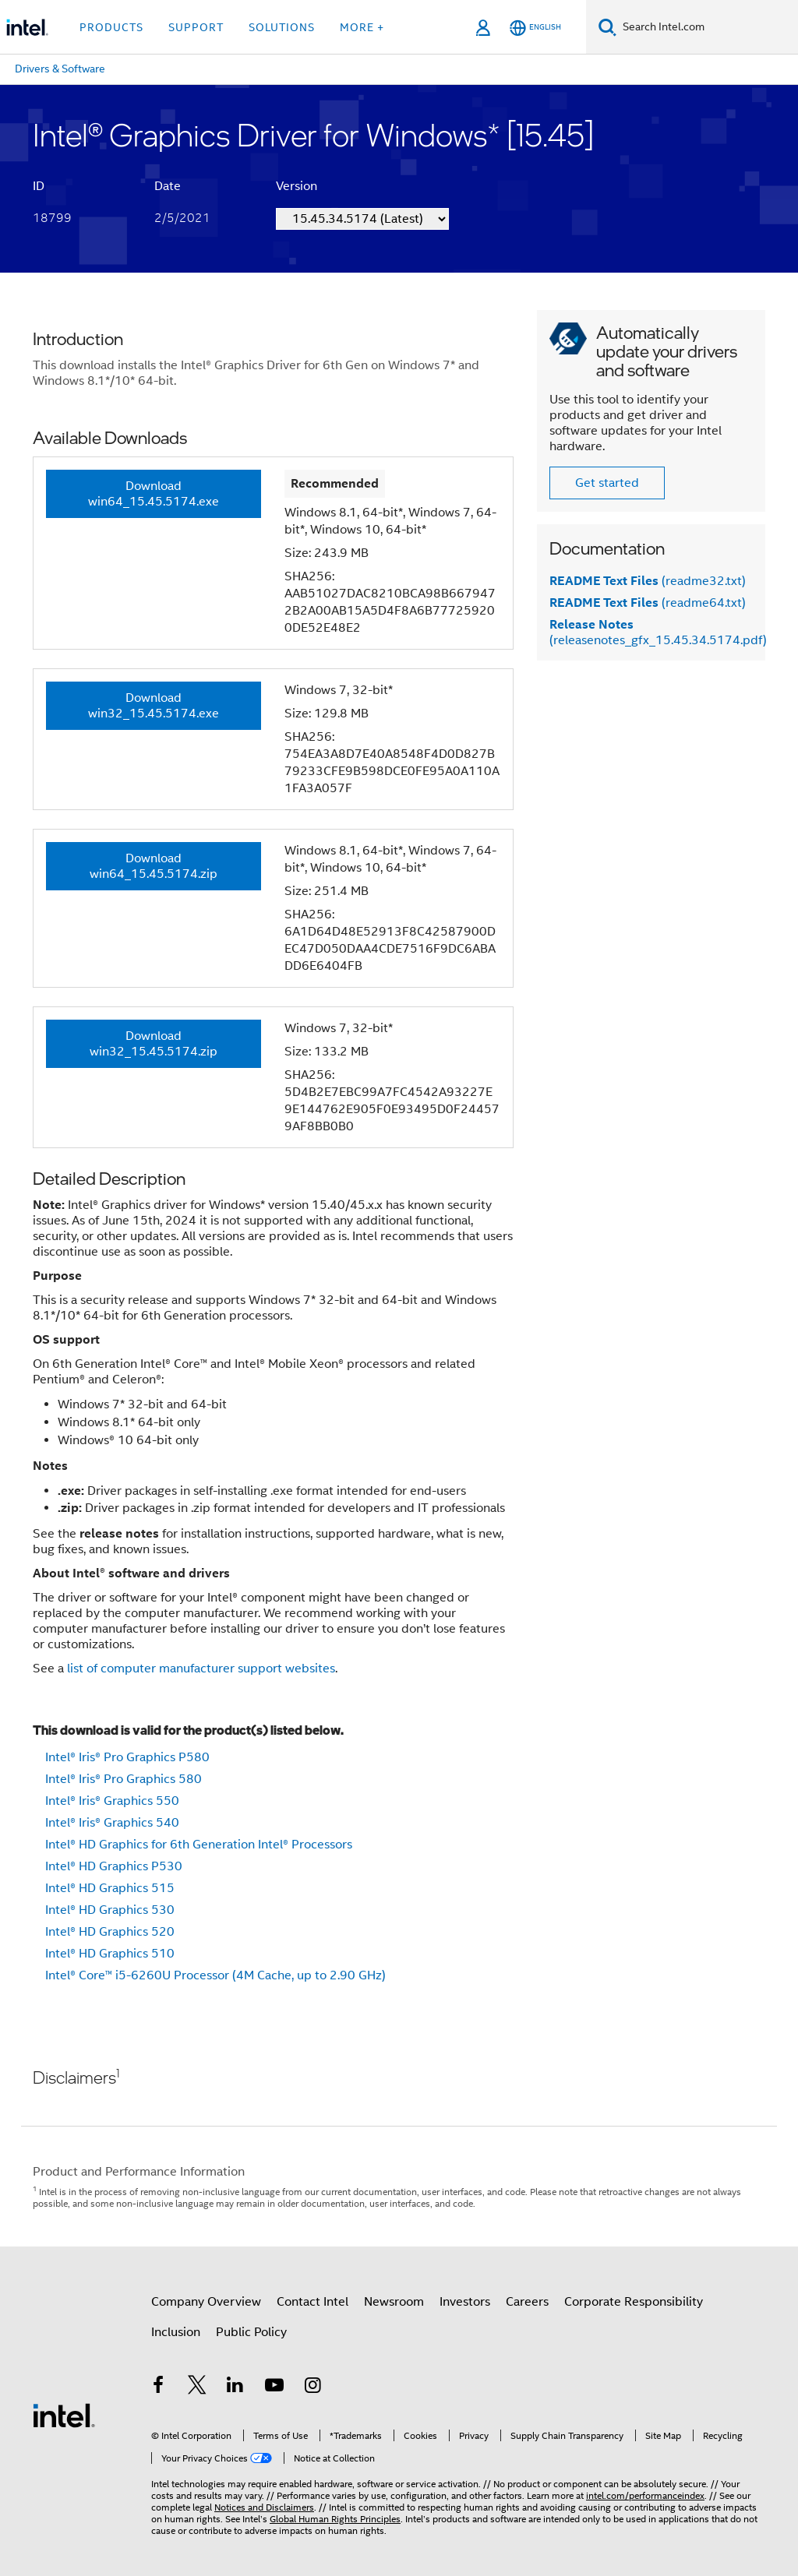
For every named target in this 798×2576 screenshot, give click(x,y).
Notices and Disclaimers (264, 2498)
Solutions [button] (282, 27)
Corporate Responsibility (633, 2302)
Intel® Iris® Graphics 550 (112, 1801)
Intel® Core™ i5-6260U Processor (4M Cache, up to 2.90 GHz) (215, 1975)
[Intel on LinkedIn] (235, 2387)
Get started (607, 483)
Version (296, 186)
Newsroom (394, 2302)
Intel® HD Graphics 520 (110, 1932)
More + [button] (362, 27)
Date (167, 186)
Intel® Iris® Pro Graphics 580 (123, 1779)
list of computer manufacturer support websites (201, 1668)
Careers (527, 2302)
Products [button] (111, 27)
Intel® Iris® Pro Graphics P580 (127, 1757)
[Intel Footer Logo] (64, 2410)
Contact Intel (312, 2302)
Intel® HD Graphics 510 (110, 1953)
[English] (535, 28)
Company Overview (206, 2302)
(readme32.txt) (647, 581)
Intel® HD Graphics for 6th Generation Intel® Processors (198, 1844)
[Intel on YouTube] (274, 2387)
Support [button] (196, 27)
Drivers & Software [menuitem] (60, 69)
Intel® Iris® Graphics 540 (112, 1823)
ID (38, 186)
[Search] (607, 27)
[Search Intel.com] (707, 27)
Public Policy (251, 2332)
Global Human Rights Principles (335, 2509)
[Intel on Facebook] (158, 2387)
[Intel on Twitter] (197, 2387)
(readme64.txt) (647, 603)
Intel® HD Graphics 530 (110, 1910)
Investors (465, 2302)
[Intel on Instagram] (312, 2387)
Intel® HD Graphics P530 (113, 1866)
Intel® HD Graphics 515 (110, 1888)
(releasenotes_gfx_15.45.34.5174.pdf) (658, 632)
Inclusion (175, 2332)
